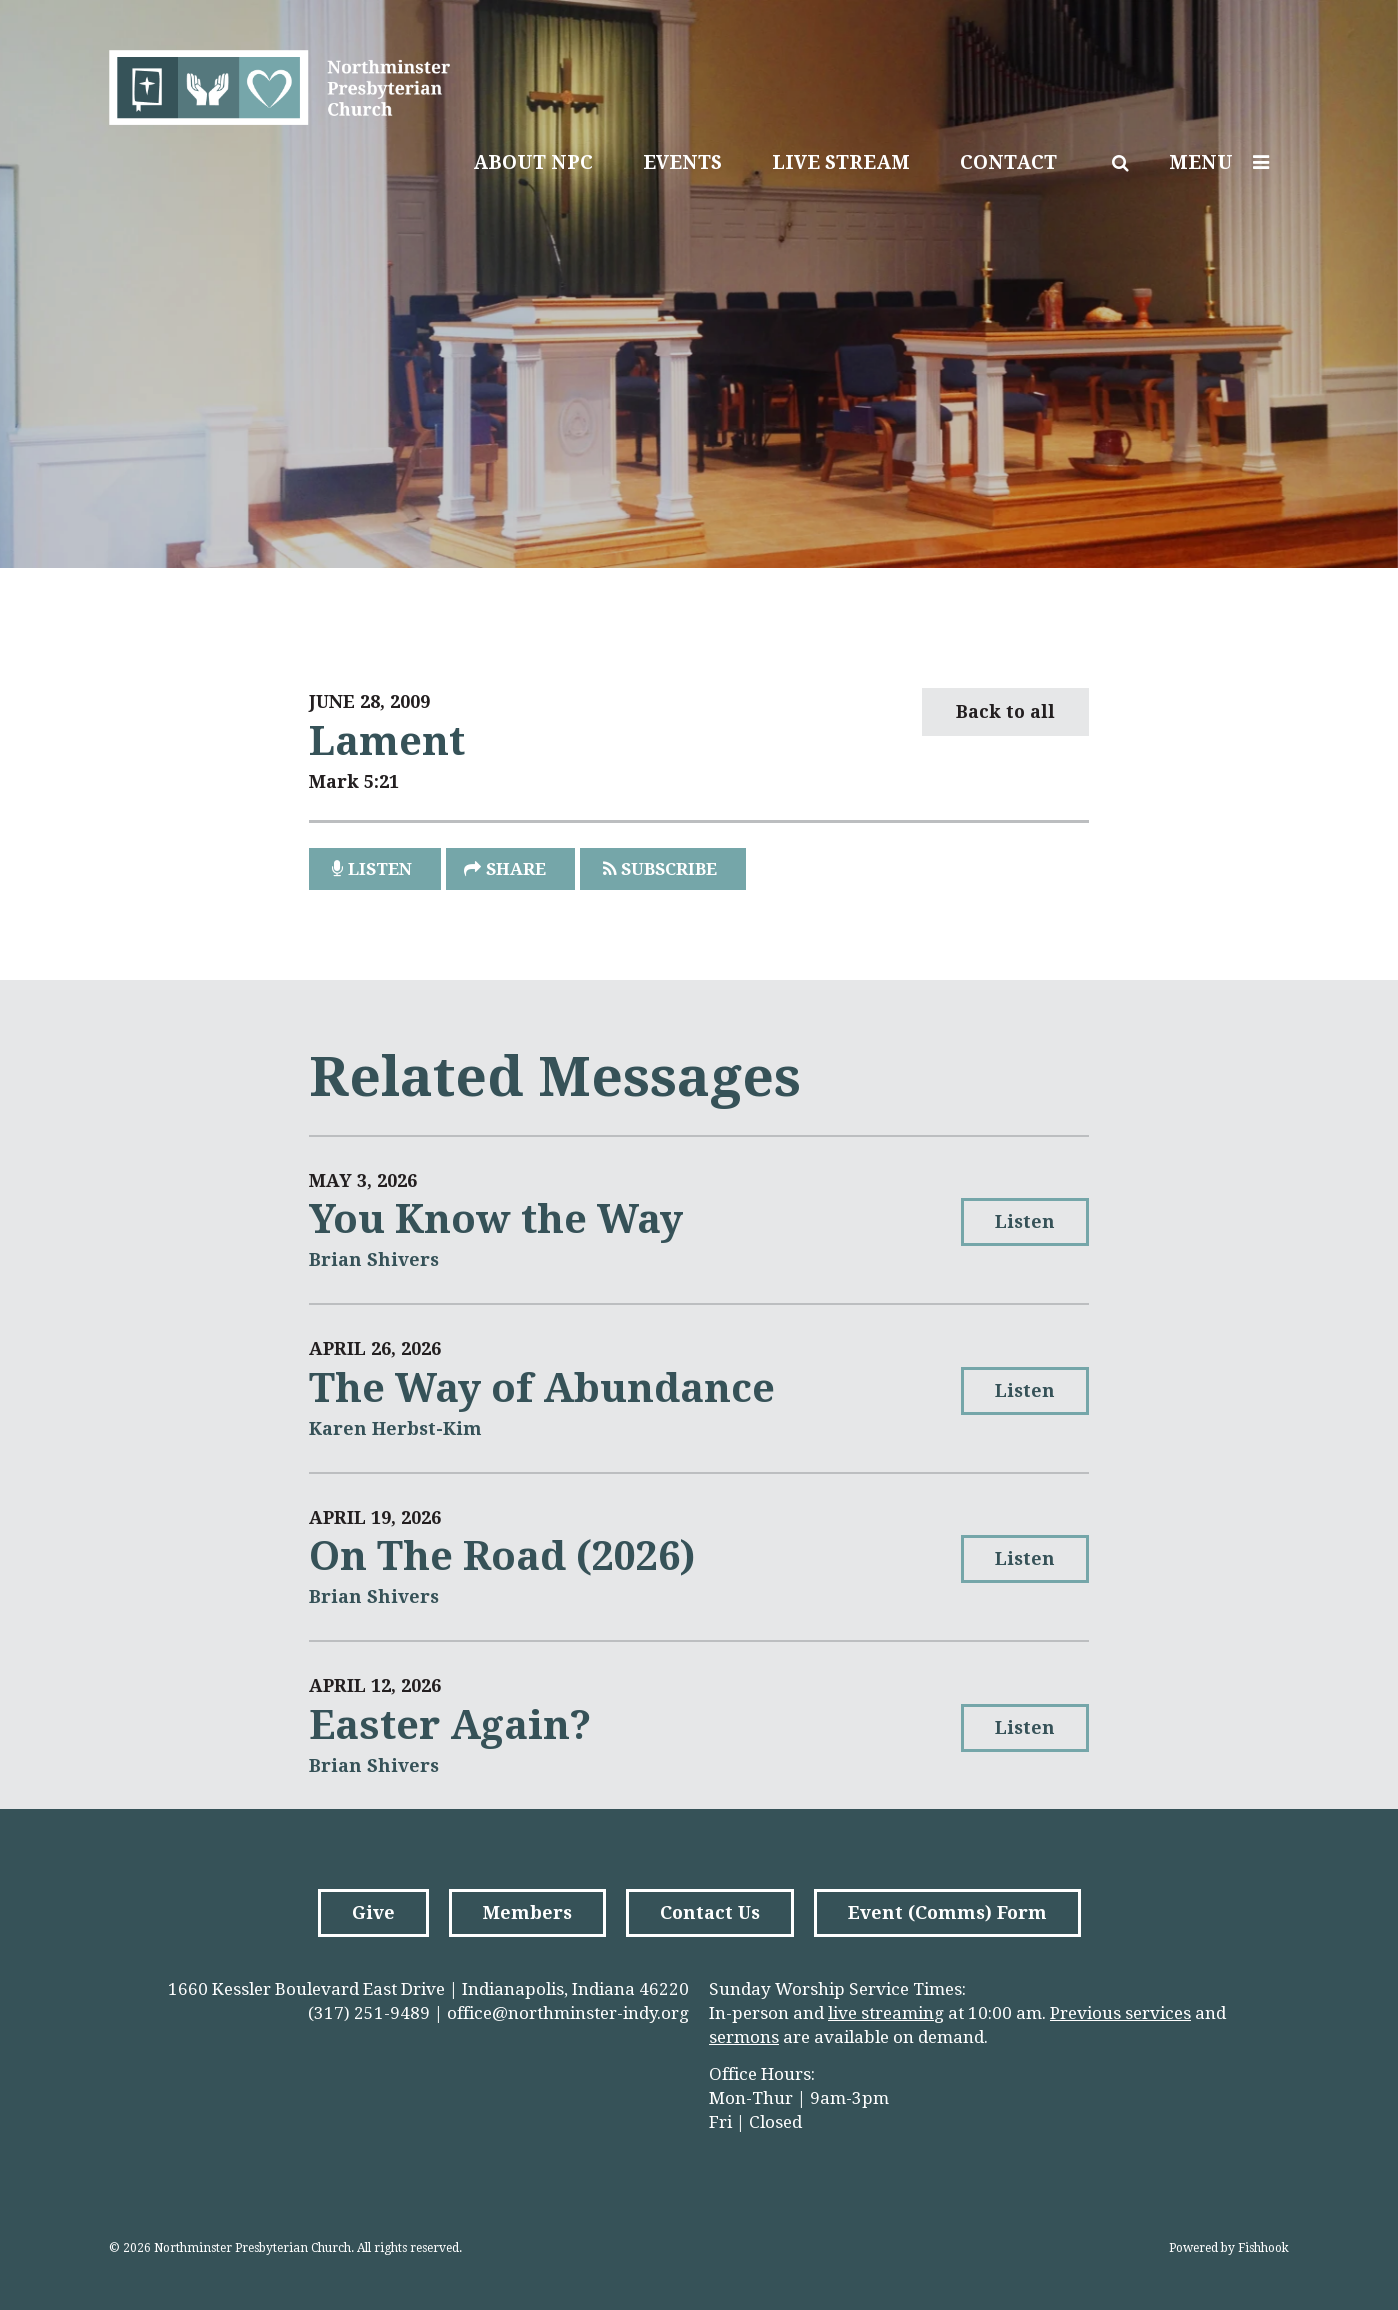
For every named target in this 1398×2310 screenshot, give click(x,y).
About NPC (533, 162)
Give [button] (373, 1912)
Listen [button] (1025, 1221)
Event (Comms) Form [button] (947, 1912)
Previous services (1120, 2013)
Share (516, 869)
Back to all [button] (1005, 711)
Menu (1224, 162)
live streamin (881, 2013)
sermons (744, 2037)
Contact (1008, 162)
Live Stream (841, 162)
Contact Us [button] (710, 1912)
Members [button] (527, 1912)
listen (380, 869)
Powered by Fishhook (1229, 2248)
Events (682, 162)
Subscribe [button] (669, 869)
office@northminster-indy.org (568, 2013)
